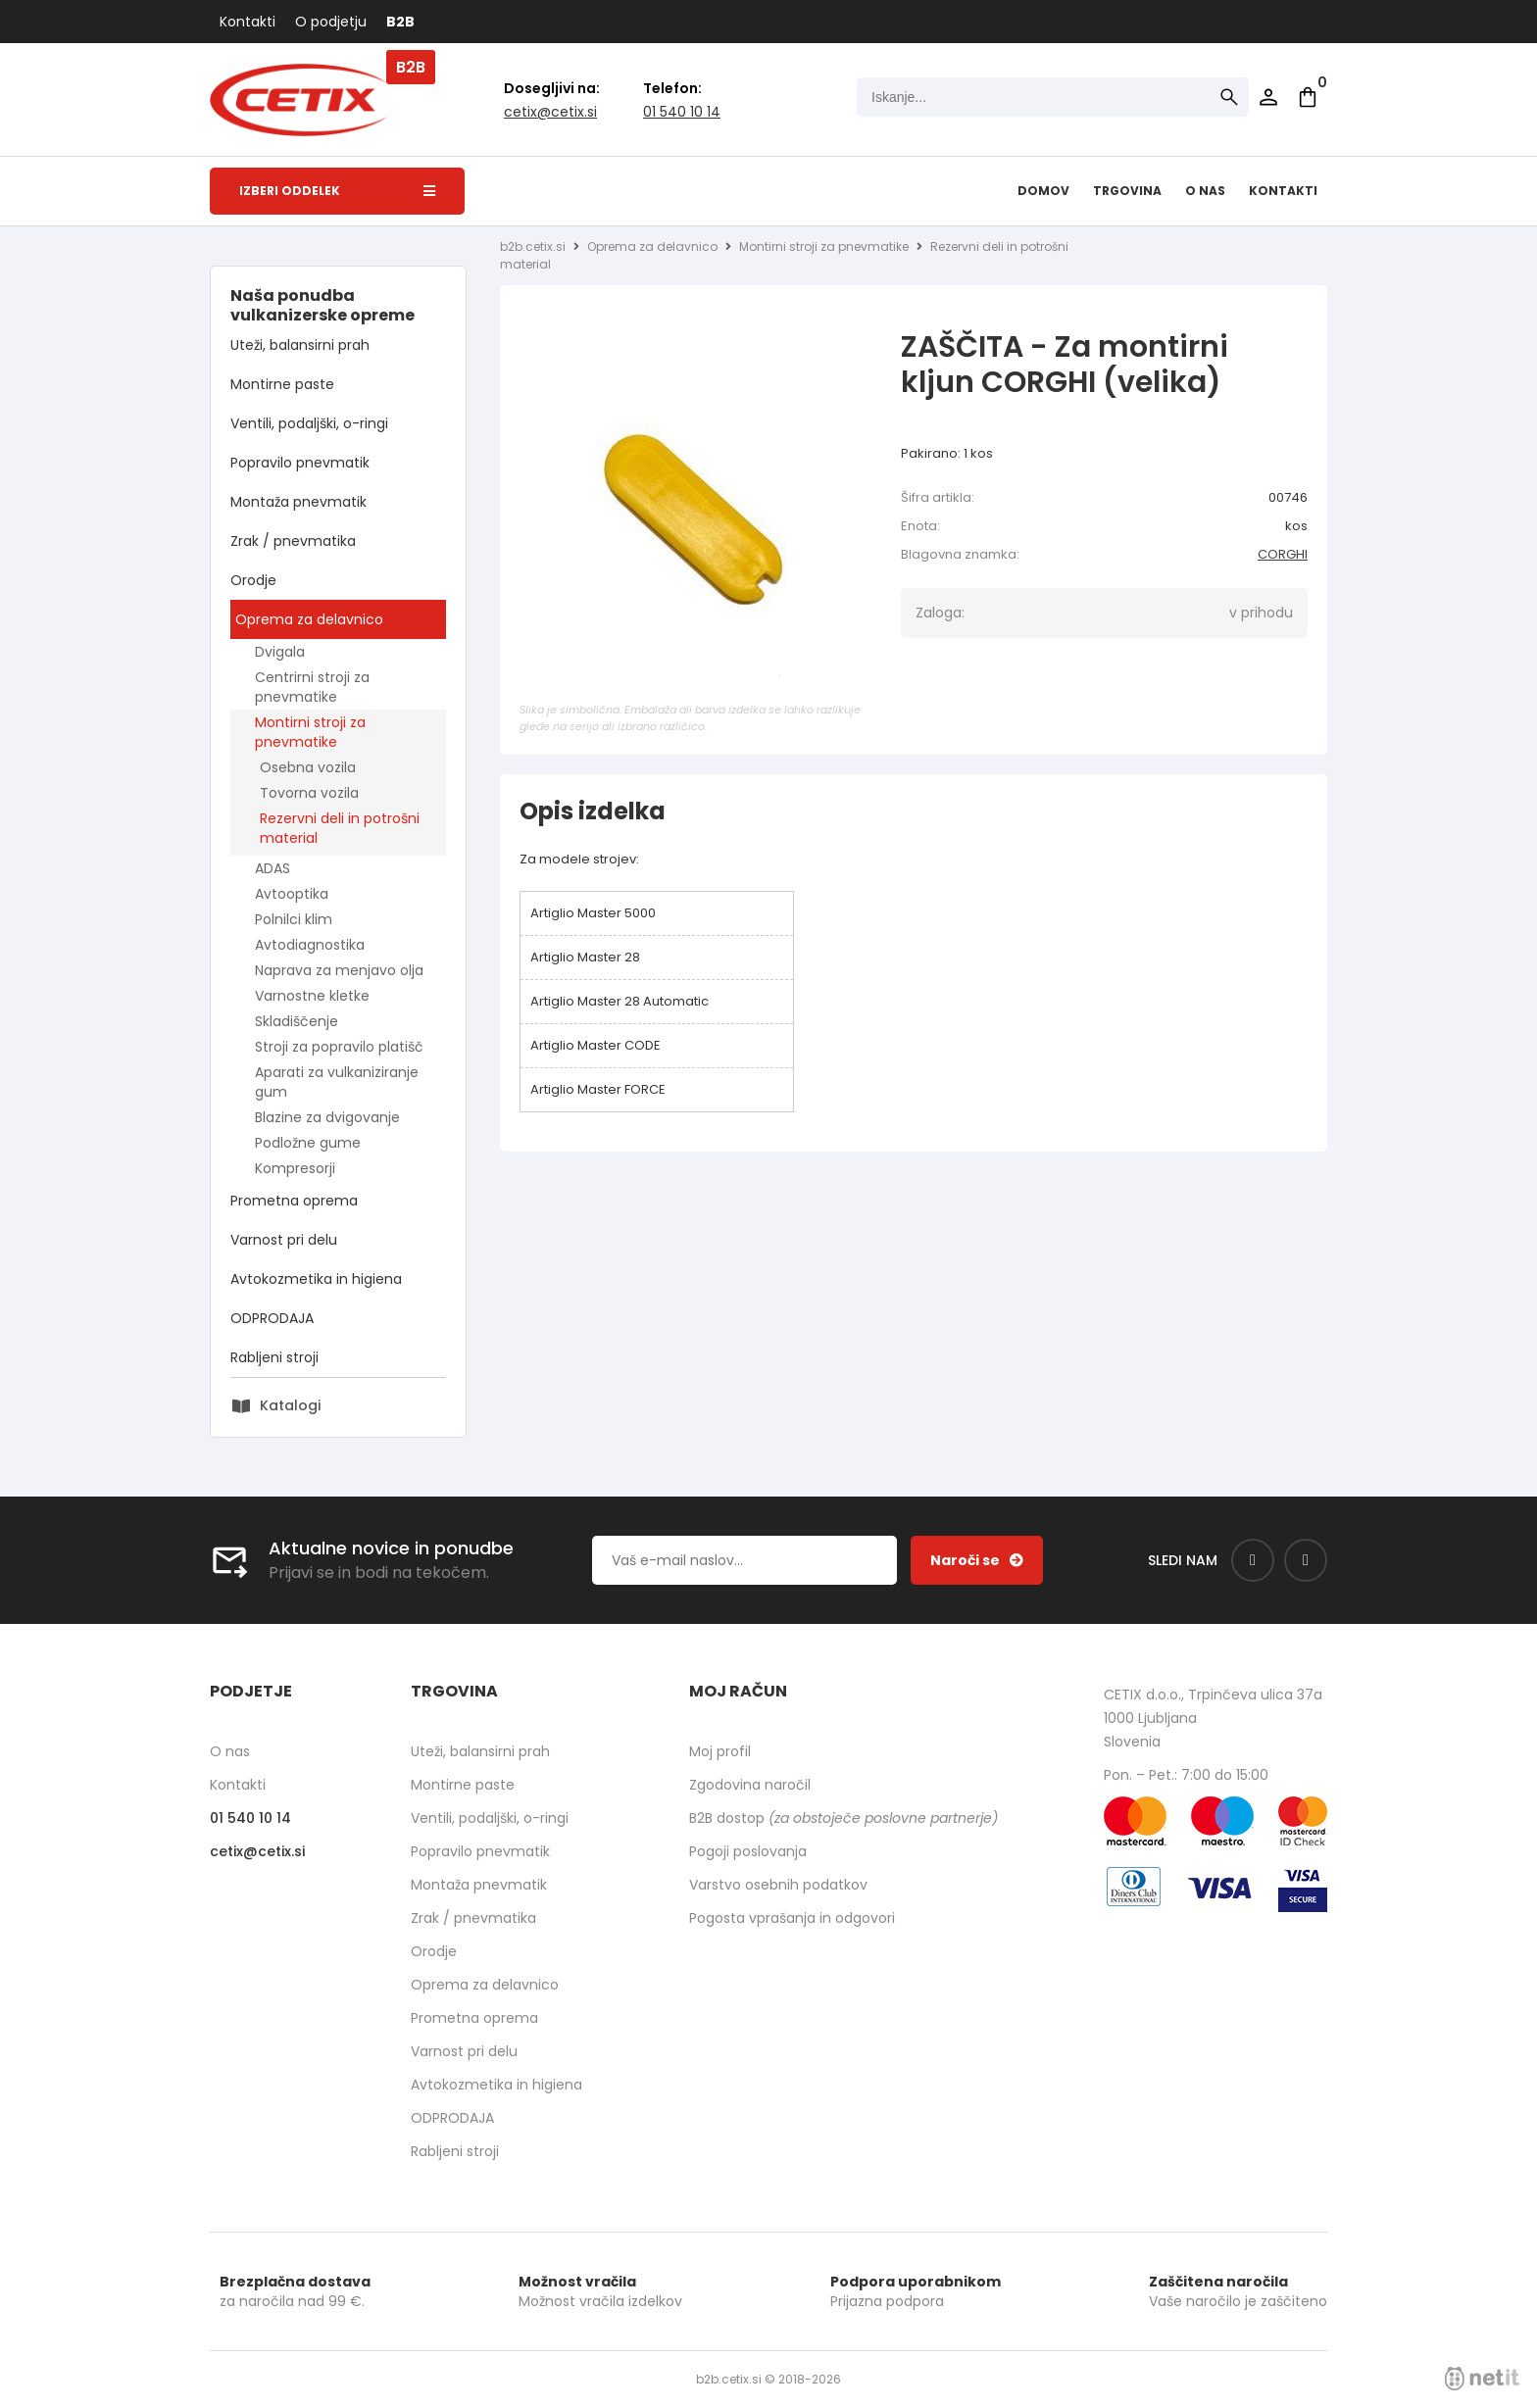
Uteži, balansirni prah (300, 345)
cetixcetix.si (550, 112)
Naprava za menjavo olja (339, 970)
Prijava (1268, 97)
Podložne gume (308, 1143)
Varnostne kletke (312, 996)
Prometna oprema (294, 1200)
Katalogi (290, 1405)
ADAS (272, 868)
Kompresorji (295, 1168)
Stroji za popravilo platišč (339, 1047)
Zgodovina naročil (750, 1784)
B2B (400, 21)
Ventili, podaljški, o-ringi (309, 423)
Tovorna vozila (309, 793)
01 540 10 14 (681, 112)
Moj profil (720, 1751)
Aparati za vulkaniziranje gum (337, 1082)
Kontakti (247, 21)
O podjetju (331, 21)
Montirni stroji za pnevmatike (310, 732)
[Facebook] (1252, 1560)
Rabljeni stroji (274, 1357)
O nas (1205, 190)
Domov (1043, 190)
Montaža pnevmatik (298, 502)
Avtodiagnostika (310, 945)
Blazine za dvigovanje (327, 1117)
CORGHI (1283, 554)
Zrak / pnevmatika (293, 541)
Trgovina (1127, 190)
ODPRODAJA (272, 1318)
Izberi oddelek (337, 190)
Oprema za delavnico (309, 619)
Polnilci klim (293, 919)
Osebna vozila (308, 767)
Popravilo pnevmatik (300, 462)
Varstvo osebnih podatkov (778, 1884)
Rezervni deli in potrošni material (340, 828)
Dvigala (280, 652)
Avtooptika (291, 894)
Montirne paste (282, 384)
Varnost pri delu (283, 1240)
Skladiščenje (296, 1021)
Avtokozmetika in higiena (316, 1279)
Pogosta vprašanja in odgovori (792, 1918)
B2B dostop (843, 1818)
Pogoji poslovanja (748, 1851)
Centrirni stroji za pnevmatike (312, 687)
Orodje (253, 580)
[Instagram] (1305, 1560)
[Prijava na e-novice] (977, 1560)
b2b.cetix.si (533, 246)
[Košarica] (1307, 97)
